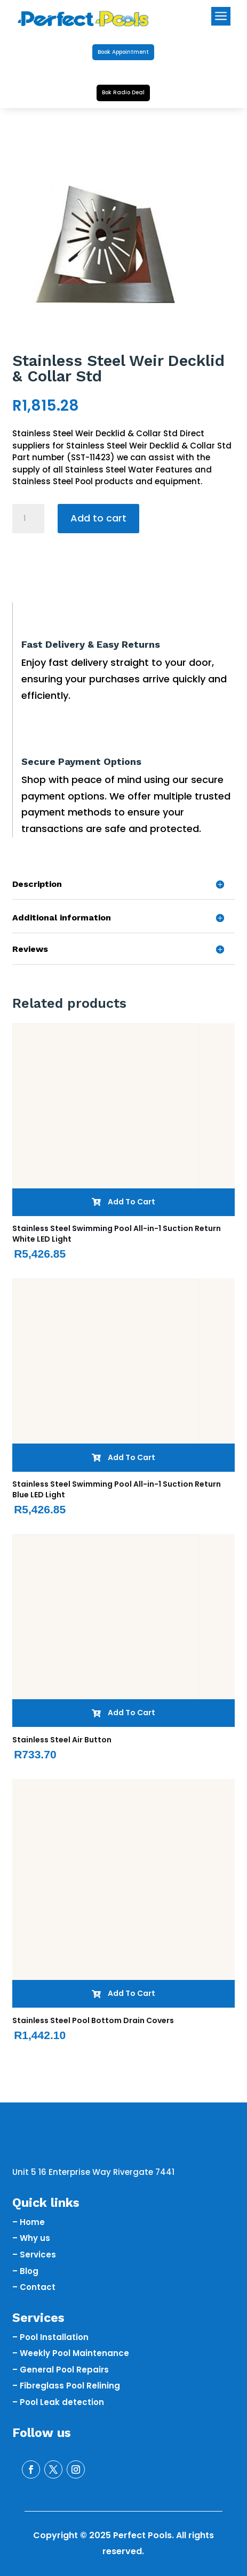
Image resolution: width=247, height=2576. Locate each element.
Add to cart (98, 518)
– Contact (33, 2287)
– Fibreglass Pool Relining (66, 2385)
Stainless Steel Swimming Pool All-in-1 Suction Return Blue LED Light (116, 1489)
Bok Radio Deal (123, 92)
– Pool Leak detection (58, 2402)
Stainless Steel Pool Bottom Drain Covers (93, 2020)
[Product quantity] (28, 519)
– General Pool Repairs (60, 2369)
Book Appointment (123, 52)
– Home (28, 2222)
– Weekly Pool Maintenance (70, 2353)
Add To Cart (123, 1201)
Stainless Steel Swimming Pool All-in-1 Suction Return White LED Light (116, 1233)
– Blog (25, 2271)
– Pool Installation (50, 2337)
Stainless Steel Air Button (61, 1739)
